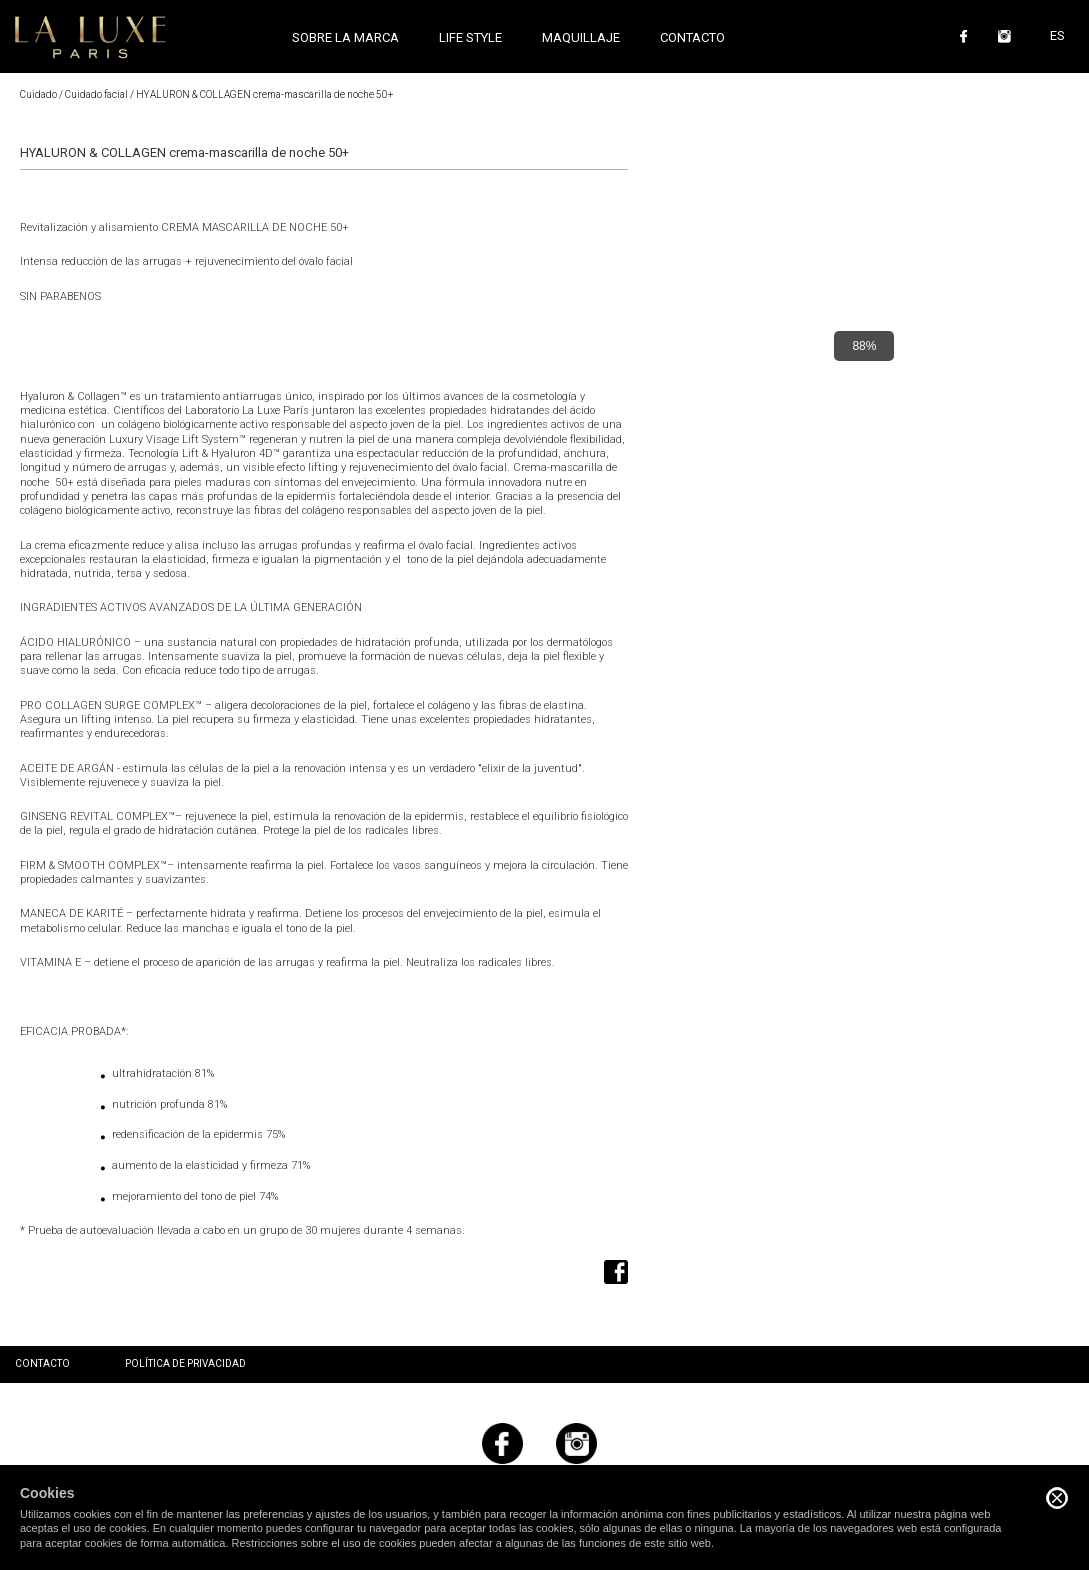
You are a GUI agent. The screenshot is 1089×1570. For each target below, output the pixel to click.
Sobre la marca (345, 37)
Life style (470, 37)
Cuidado (38, 94)
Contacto (692, 37)
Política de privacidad (185, 1363)
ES (1057, 35)
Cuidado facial (96, 94)
